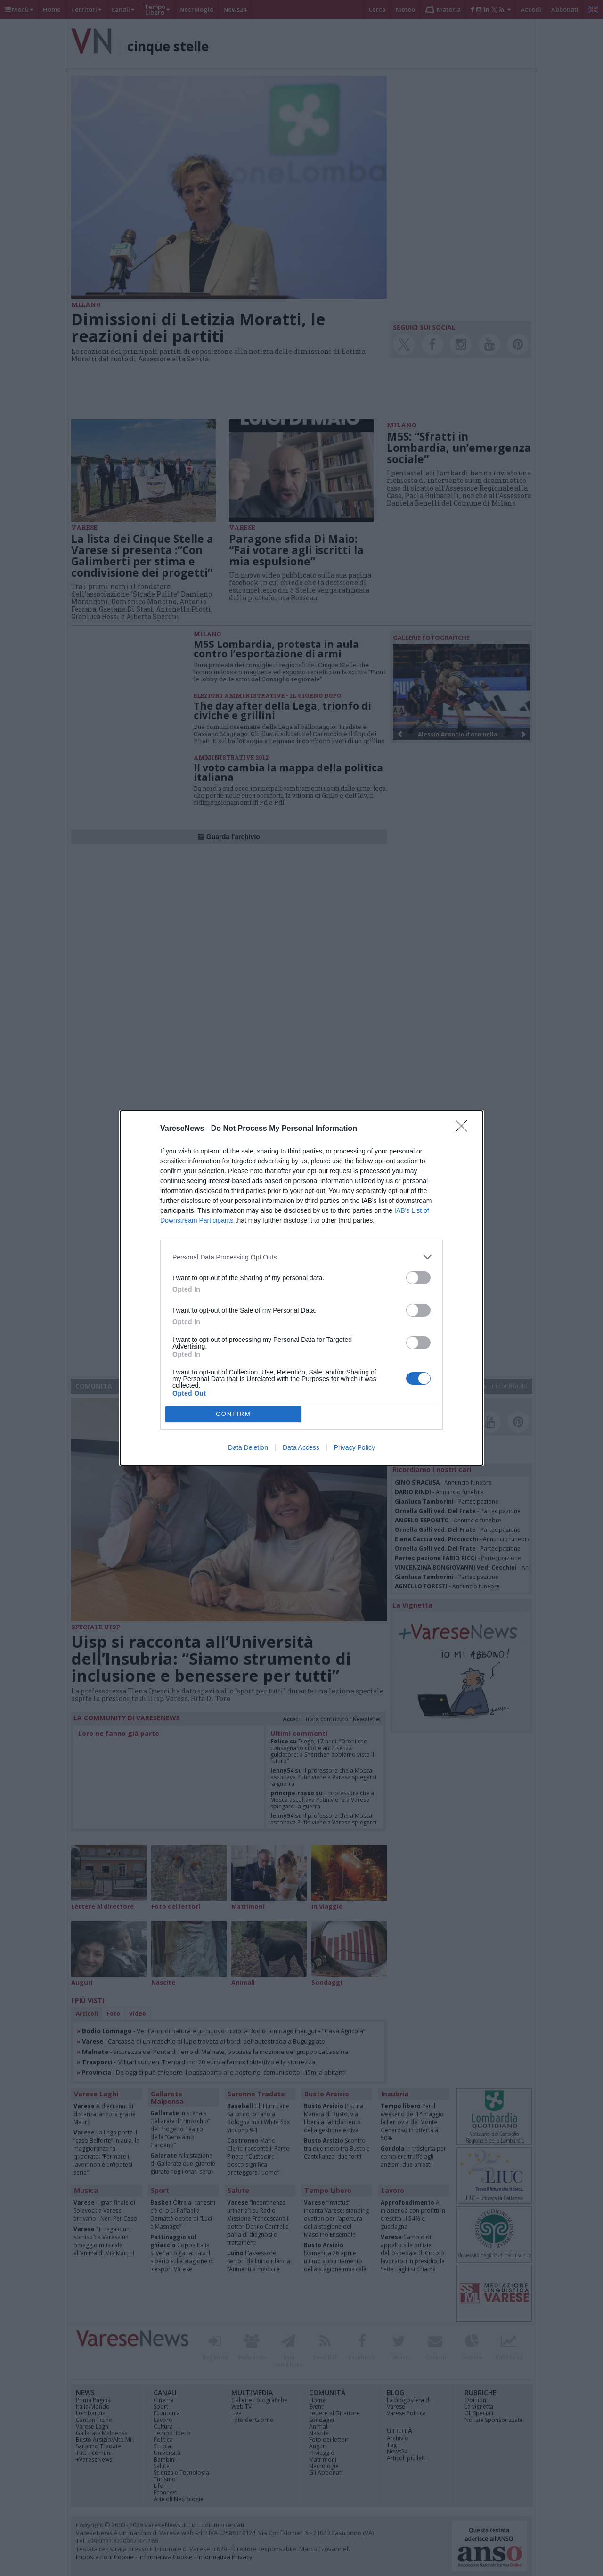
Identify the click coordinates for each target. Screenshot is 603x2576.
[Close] (464, 1129)
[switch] (418, 1277)
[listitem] (301, 1257)
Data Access (301, 1447)
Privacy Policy (354, 1447)
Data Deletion (248, 1447)
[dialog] (301, 1288)
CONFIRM (233, 1414)
